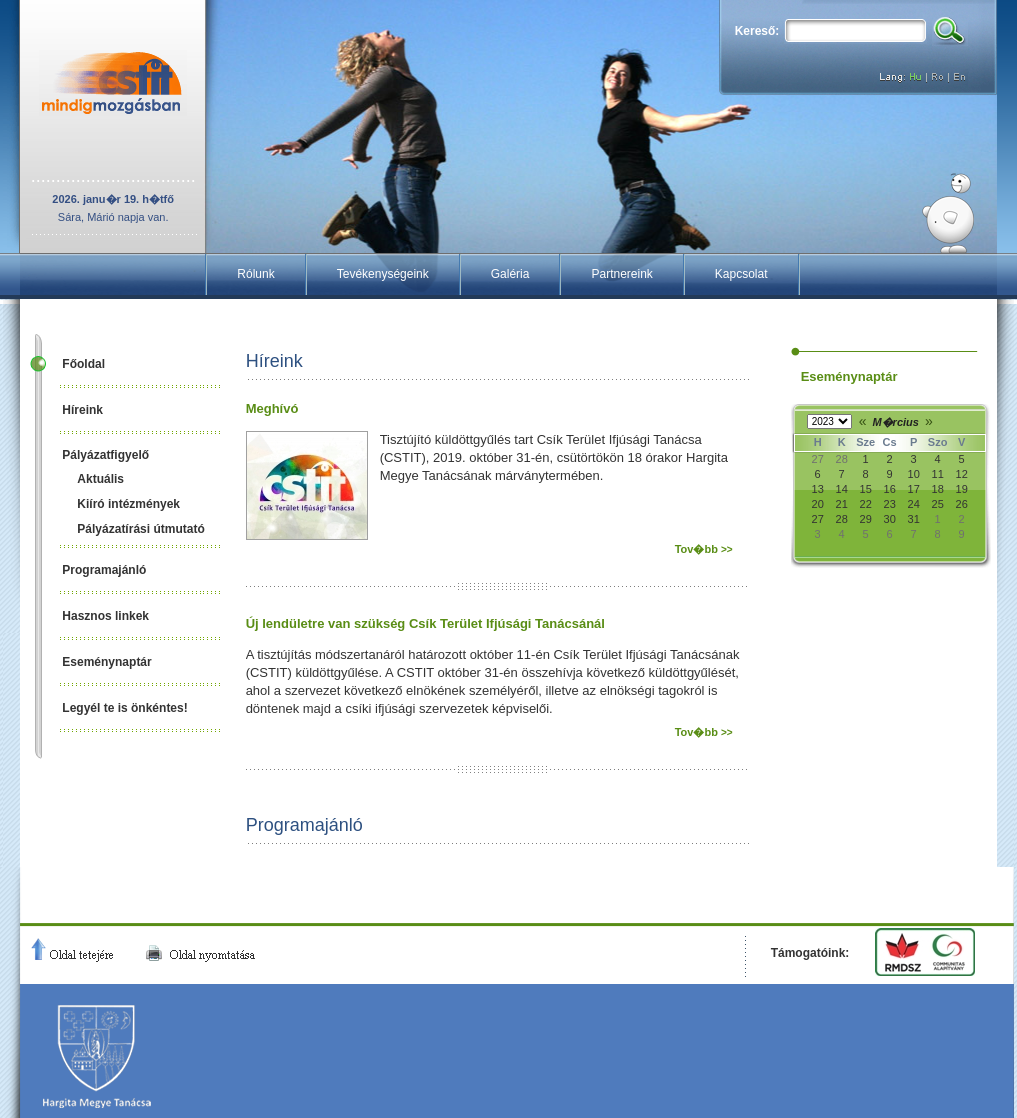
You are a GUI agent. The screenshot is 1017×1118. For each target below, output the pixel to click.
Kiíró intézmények (128, 504)
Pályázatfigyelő (105, 455)
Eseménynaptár (106, 662)
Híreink (82, 410)
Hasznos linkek (105, 616)
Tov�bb (704, 549)
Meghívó (272, 408)
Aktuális (100, 479)
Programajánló (104, 570)
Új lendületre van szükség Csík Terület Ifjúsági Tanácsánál (425, 623)
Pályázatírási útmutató (140, 529)
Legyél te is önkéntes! (124, 708)
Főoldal (83, 364)
